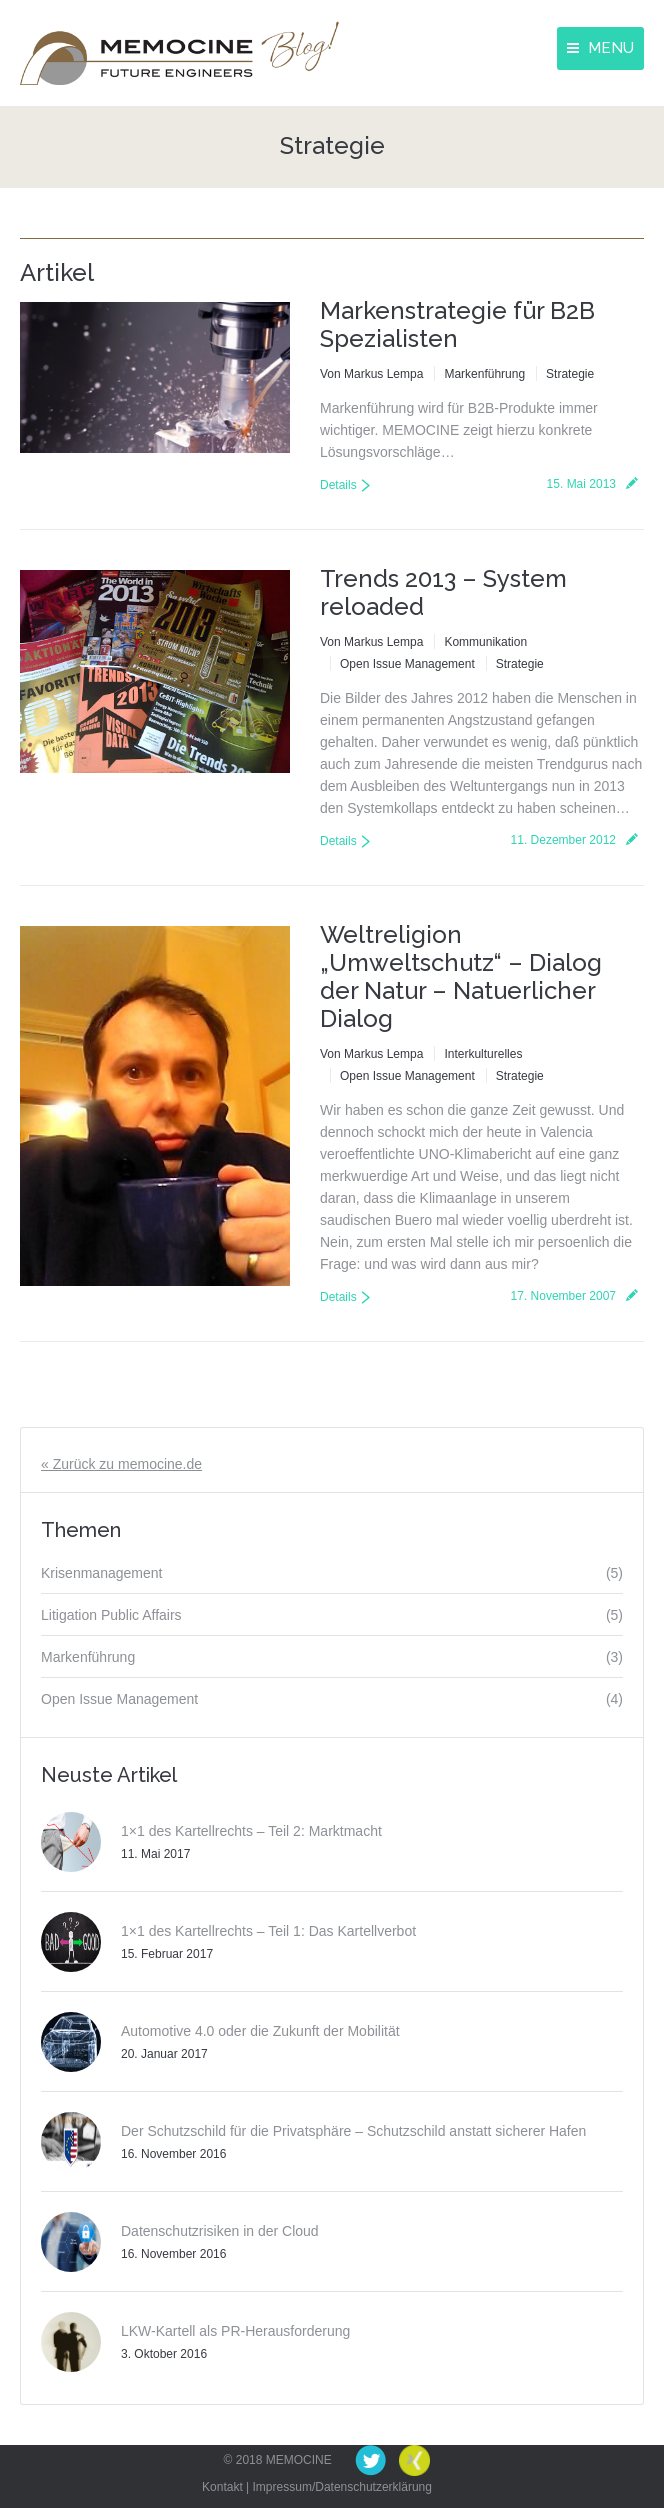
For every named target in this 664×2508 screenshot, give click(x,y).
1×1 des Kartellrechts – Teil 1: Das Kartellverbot (268, 1931)
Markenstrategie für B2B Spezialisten (457, 324)
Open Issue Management (407, 664)
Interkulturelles (483, 1054)
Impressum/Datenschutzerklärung (342, 2487)
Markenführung (484, 374)
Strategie (570, 374)
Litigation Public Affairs (111, 1615)
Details (338, 485)
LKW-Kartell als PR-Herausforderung (235, 2331)
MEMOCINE (299, 2460)
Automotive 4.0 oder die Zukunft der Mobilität (260, 2031)
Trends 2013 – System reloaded (443, 592)
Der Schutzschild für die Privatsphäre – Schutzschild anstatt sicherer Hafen (353, 2131)
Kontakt (222, 2487)
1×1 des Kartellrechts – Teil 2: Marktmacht (251, 1831)
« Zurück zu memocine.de (121, 1464)
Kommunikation (485, 642)
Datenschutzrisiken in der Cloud (220, 2231)
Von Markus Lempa (371, 374)
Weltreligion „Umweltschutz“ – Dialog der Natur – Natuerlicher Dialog (461, 976)
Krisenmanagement (101, 1573)
